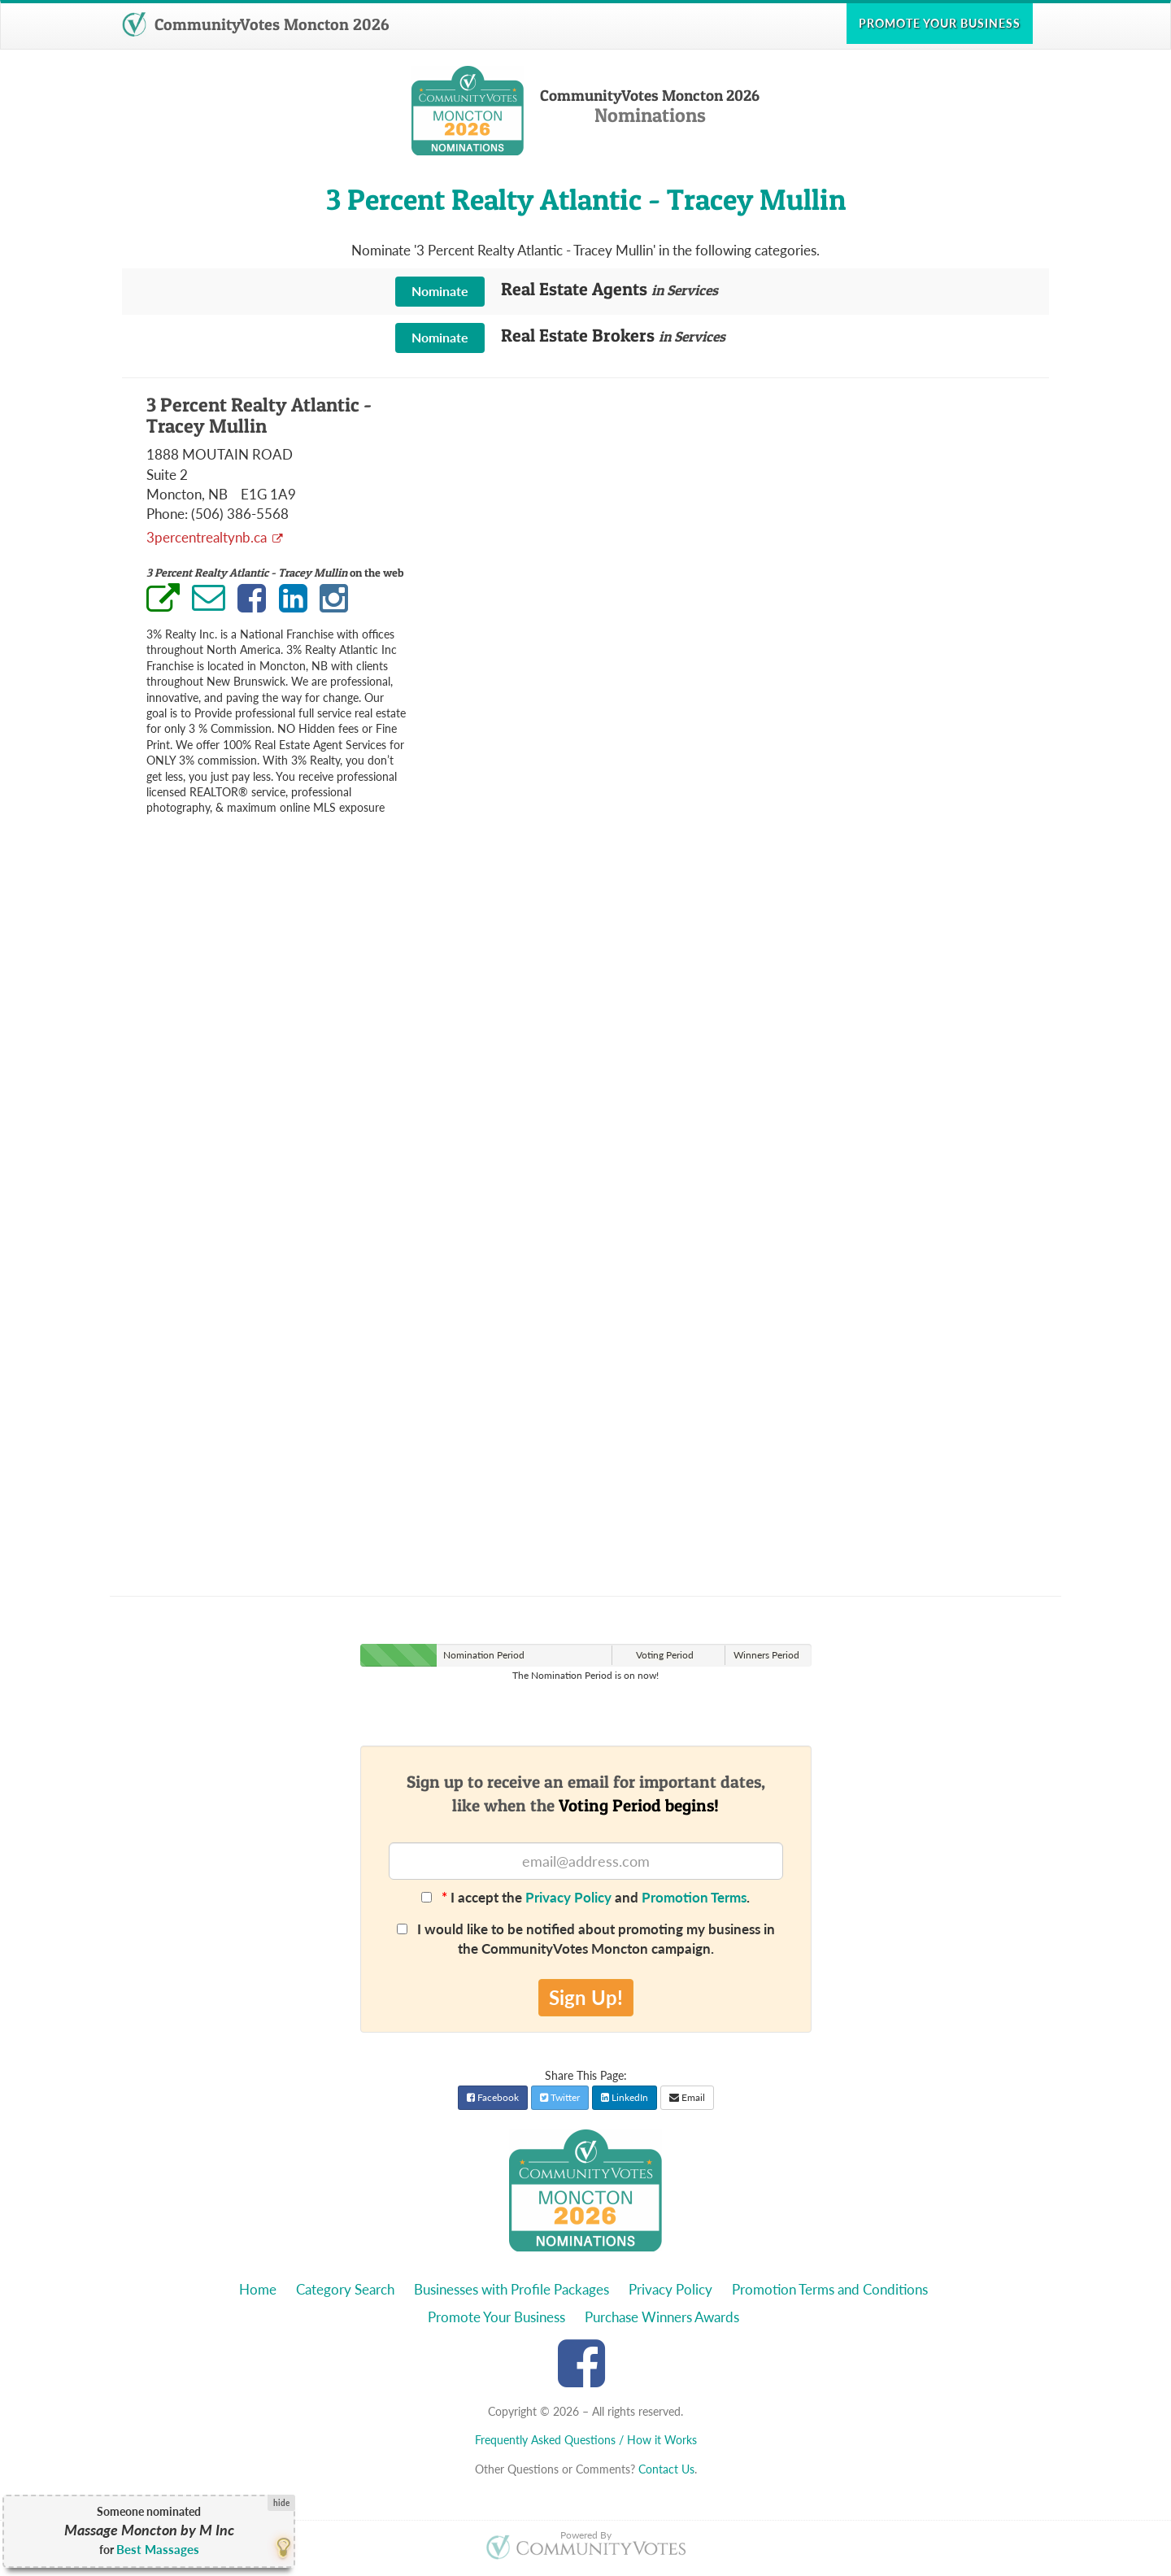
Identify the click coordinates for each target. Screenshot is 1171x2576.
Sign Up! (586, 1997)
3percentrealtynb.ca (208, 537)
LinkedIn (624, 2097)
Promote (940, 23)
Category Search (345, 2289)
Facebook (493, 2097)
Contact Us (666, 2469)
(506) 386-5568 (240, 513)
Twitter (560, 2097)
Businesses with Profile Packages (511, 2289)
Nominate (439, 291)
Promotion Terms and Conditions (830, 2289)
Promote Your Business (496, 2316)
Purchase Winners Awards (662, 2316)
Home (257, 2289)
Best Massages (157, 2549)
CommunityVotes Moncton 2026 (255, 24)
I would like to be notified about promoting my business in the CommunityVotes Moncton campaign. (586, 1938)
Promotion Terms (694, 1897)
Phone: (167, 513)
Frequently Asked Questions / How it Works (586, 2440)
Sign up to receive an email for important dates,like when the (586, 1793)
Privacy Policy (568, 1897)
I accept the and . (585, 1897)
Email (687, 2097)
